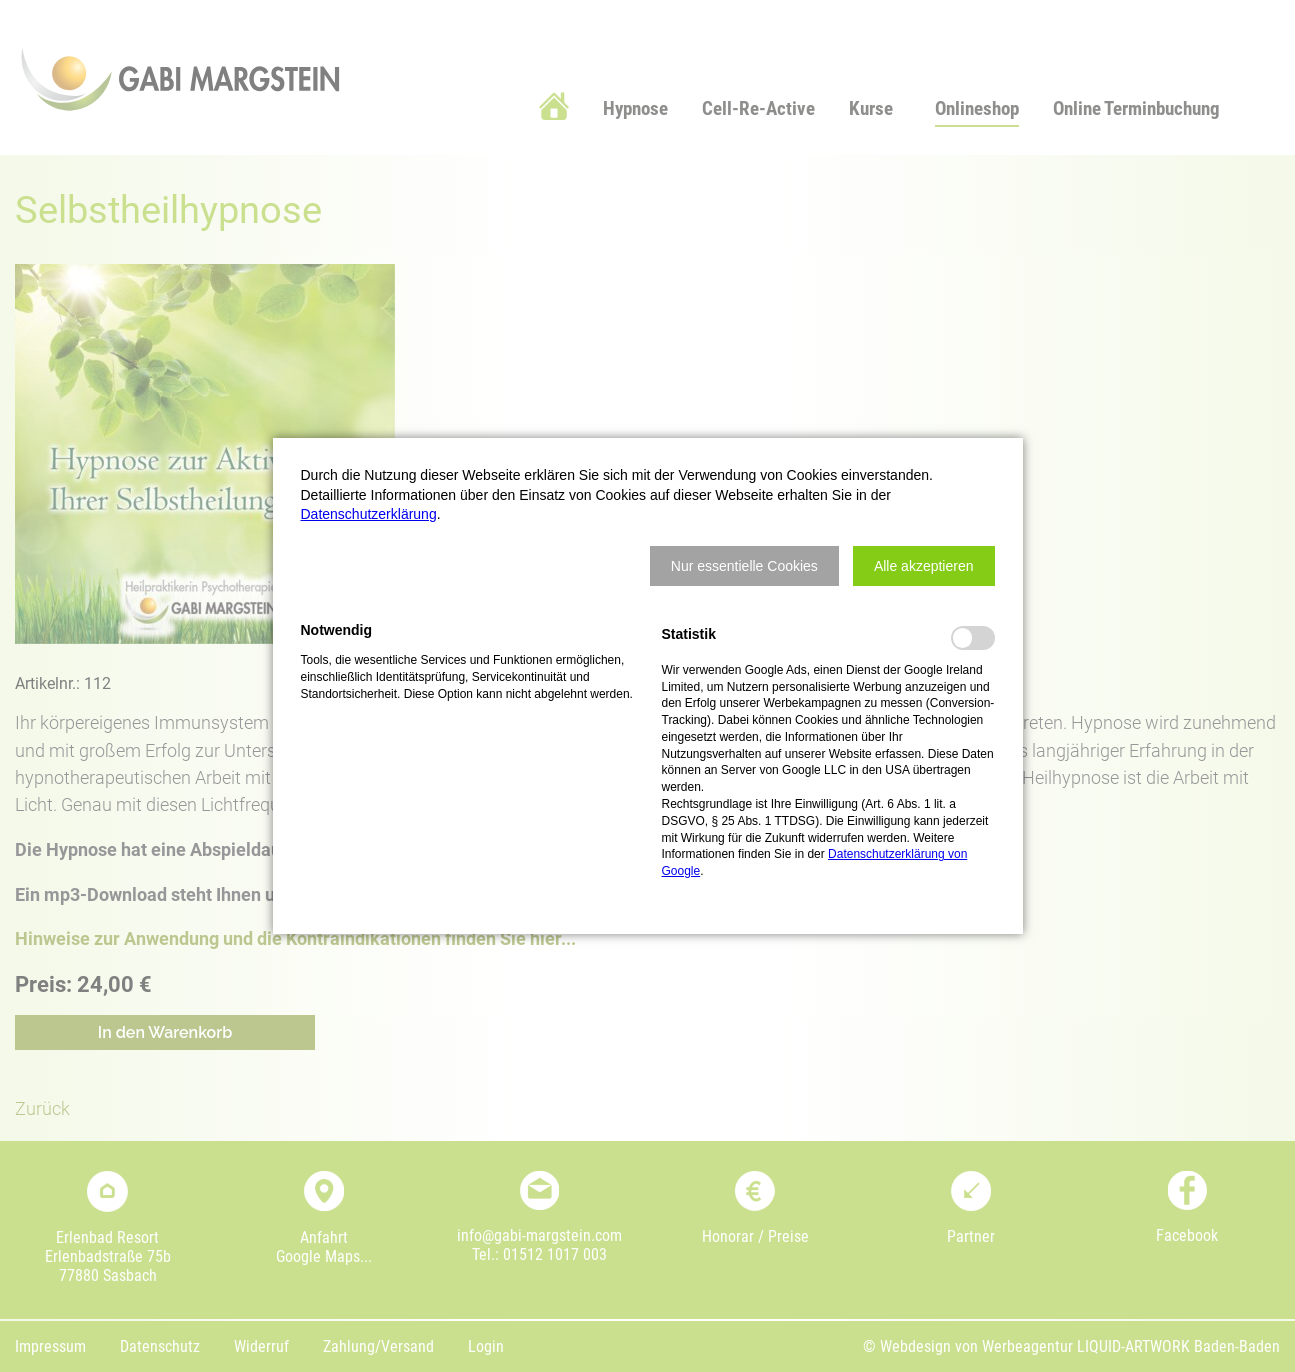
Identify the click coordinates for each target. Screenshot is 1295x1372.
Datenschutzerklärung (369, 514)
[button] (744, 566)
